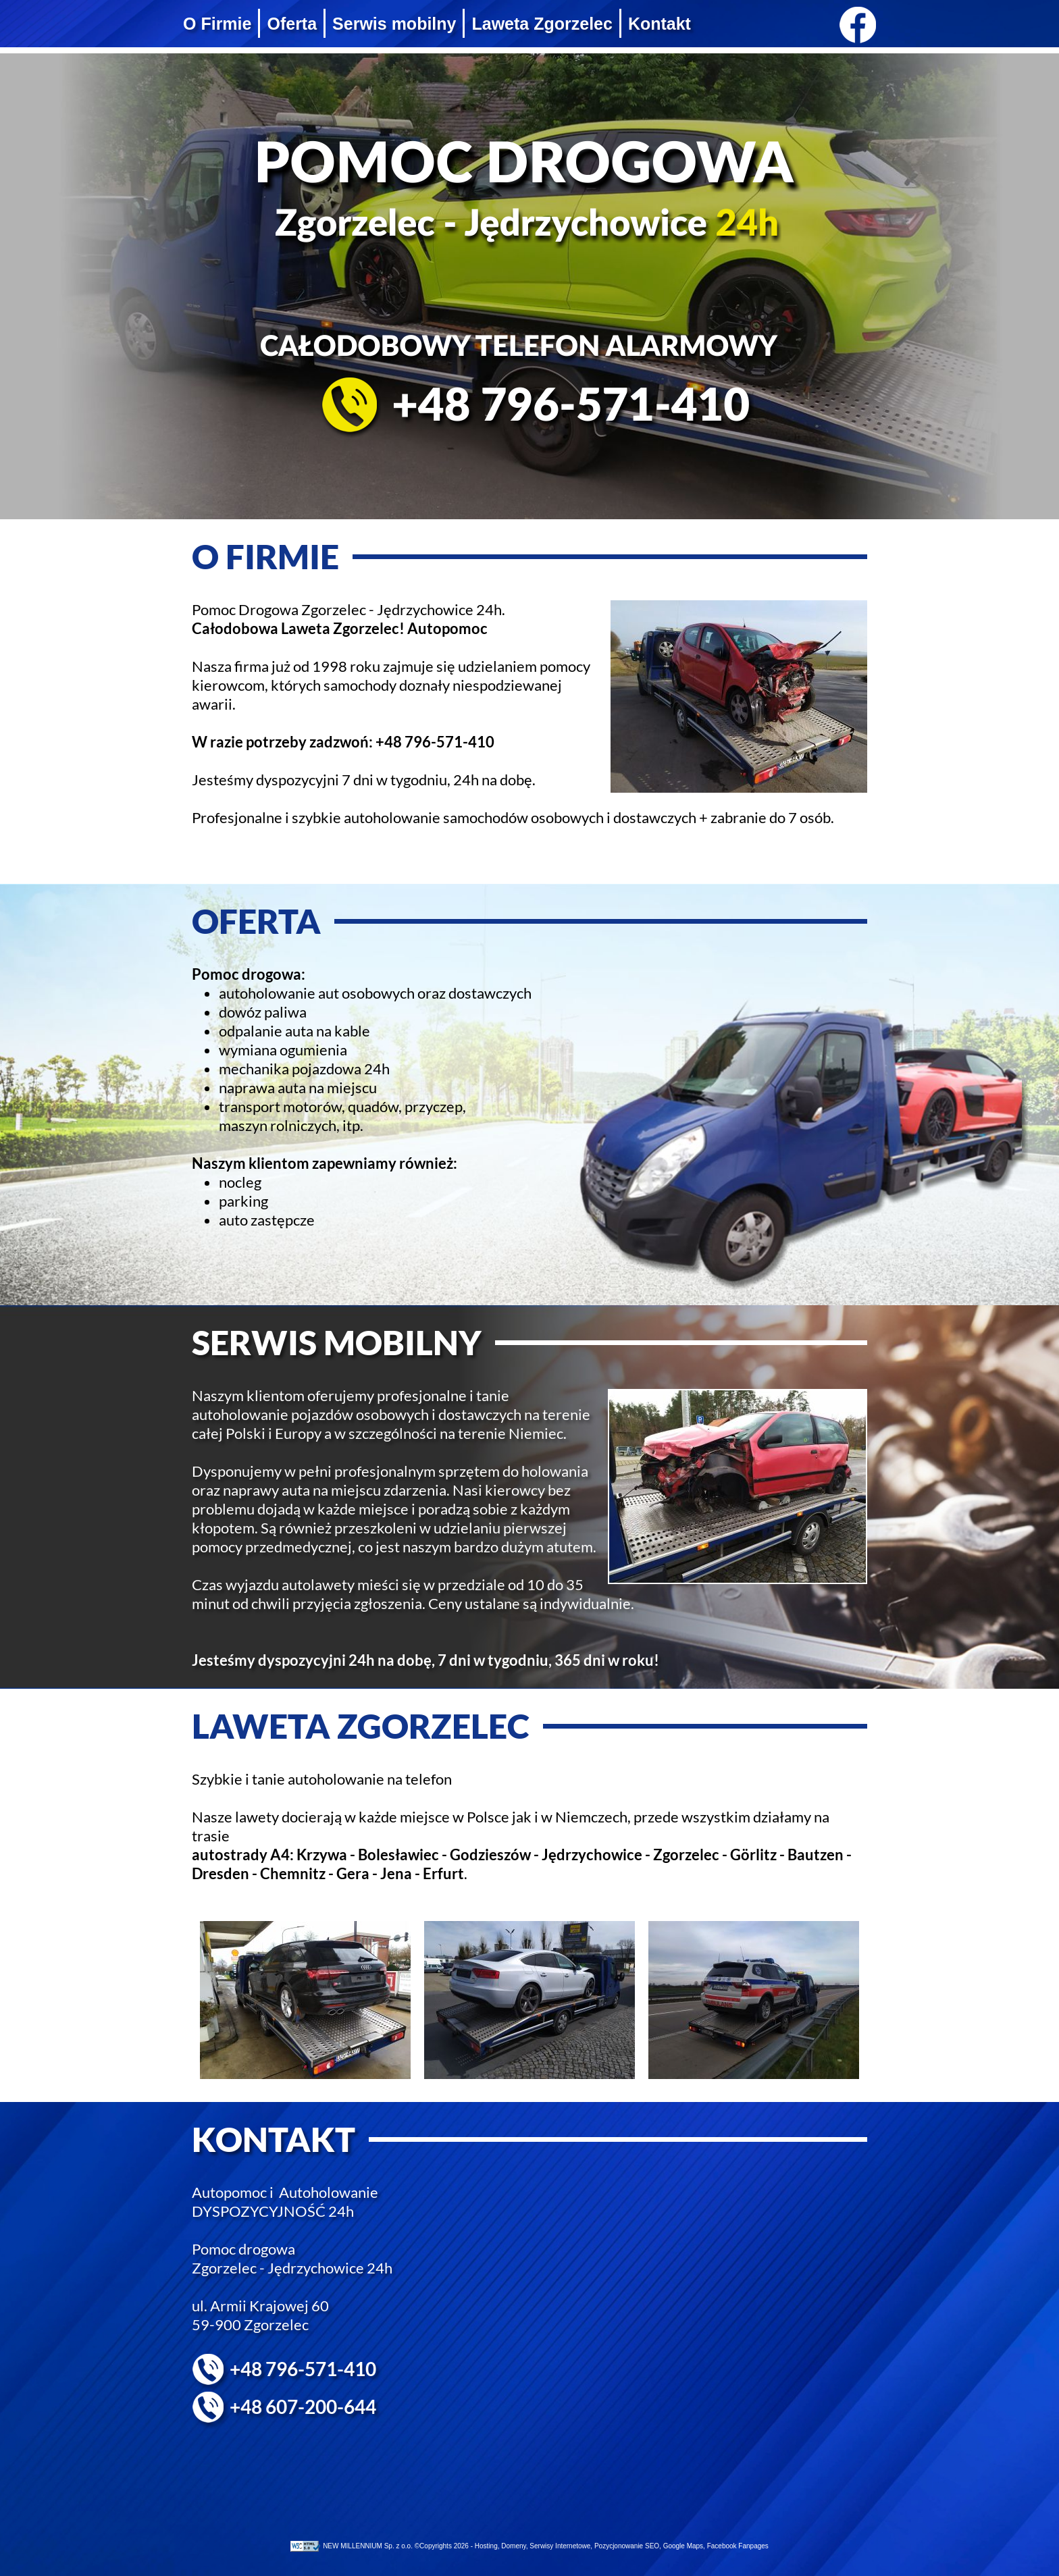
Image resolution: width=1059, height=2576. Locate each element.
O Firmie (217, 23)
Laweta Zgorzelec (541, 23)
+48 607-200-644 (303, 2406)
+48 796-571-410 (435, 742)
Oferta (292, 23)
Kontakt (659, 23)
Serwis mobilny (394, 23)
